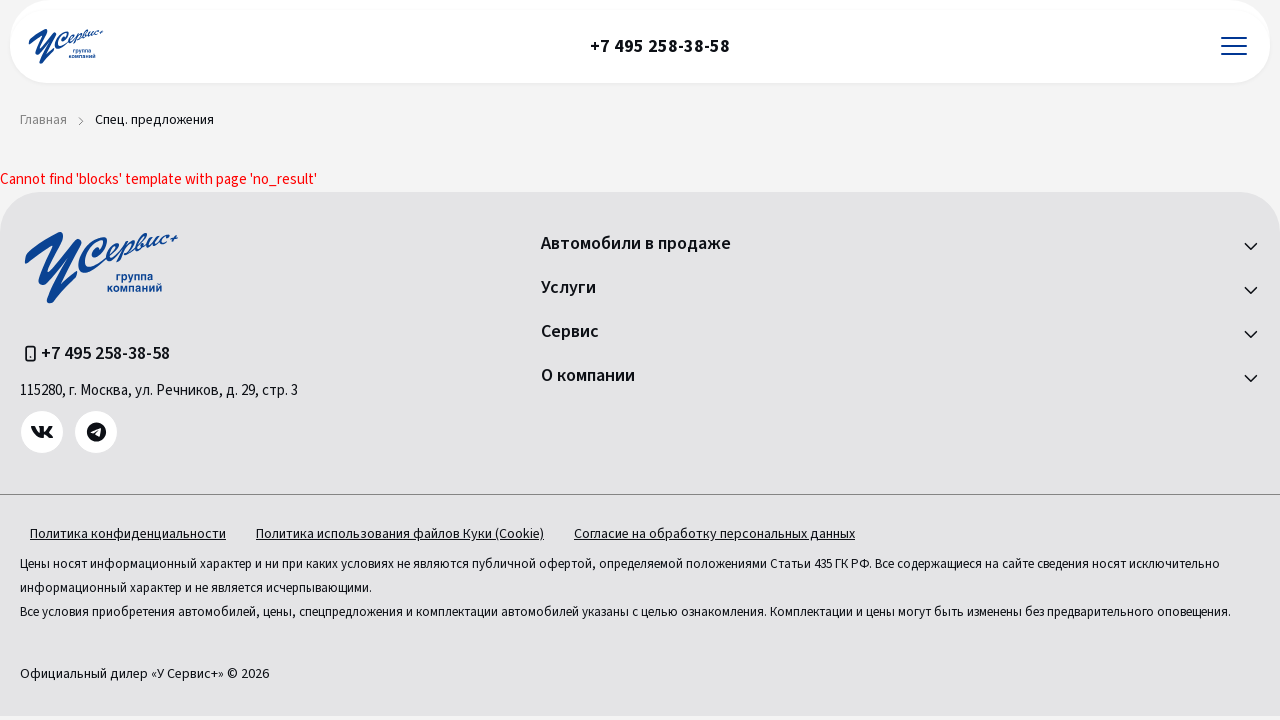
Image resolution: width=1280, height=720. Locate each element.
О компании (588, 376)
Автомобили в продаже (636, 244)
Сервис (570, 332)
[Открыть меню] (1234, 46)
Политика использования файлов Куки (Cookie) (400, 534)
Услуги (568, 288)
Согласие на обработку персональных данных (714, 534)
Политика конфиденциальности (128, 534)
